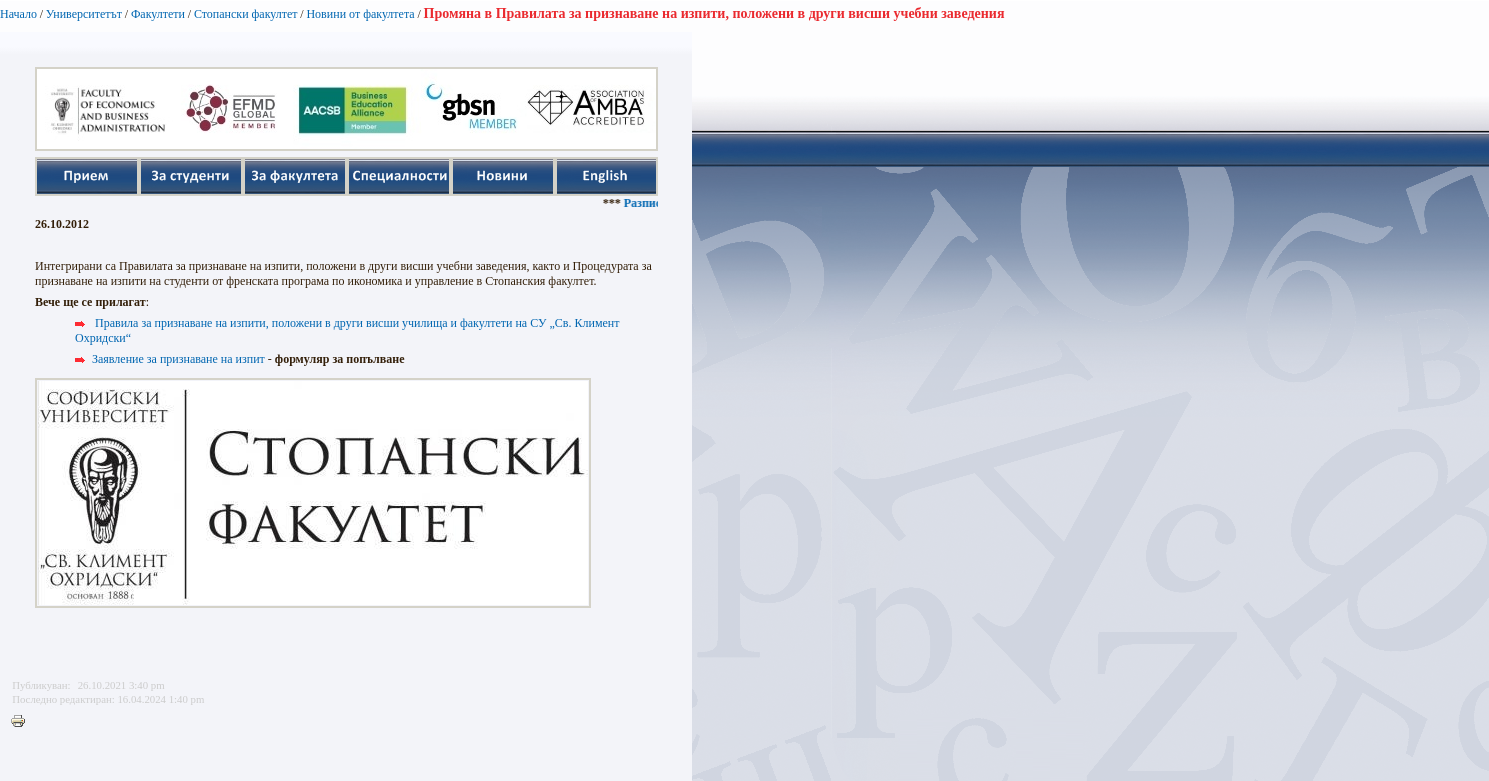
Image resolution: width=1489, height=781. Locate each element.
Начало (18, 14)
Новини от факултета (360, 14)
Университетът (84, 14)
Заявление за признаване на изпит (178, 359)
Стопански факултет (246, 14)
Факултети (158, 14)
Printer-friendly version (23, 722)
